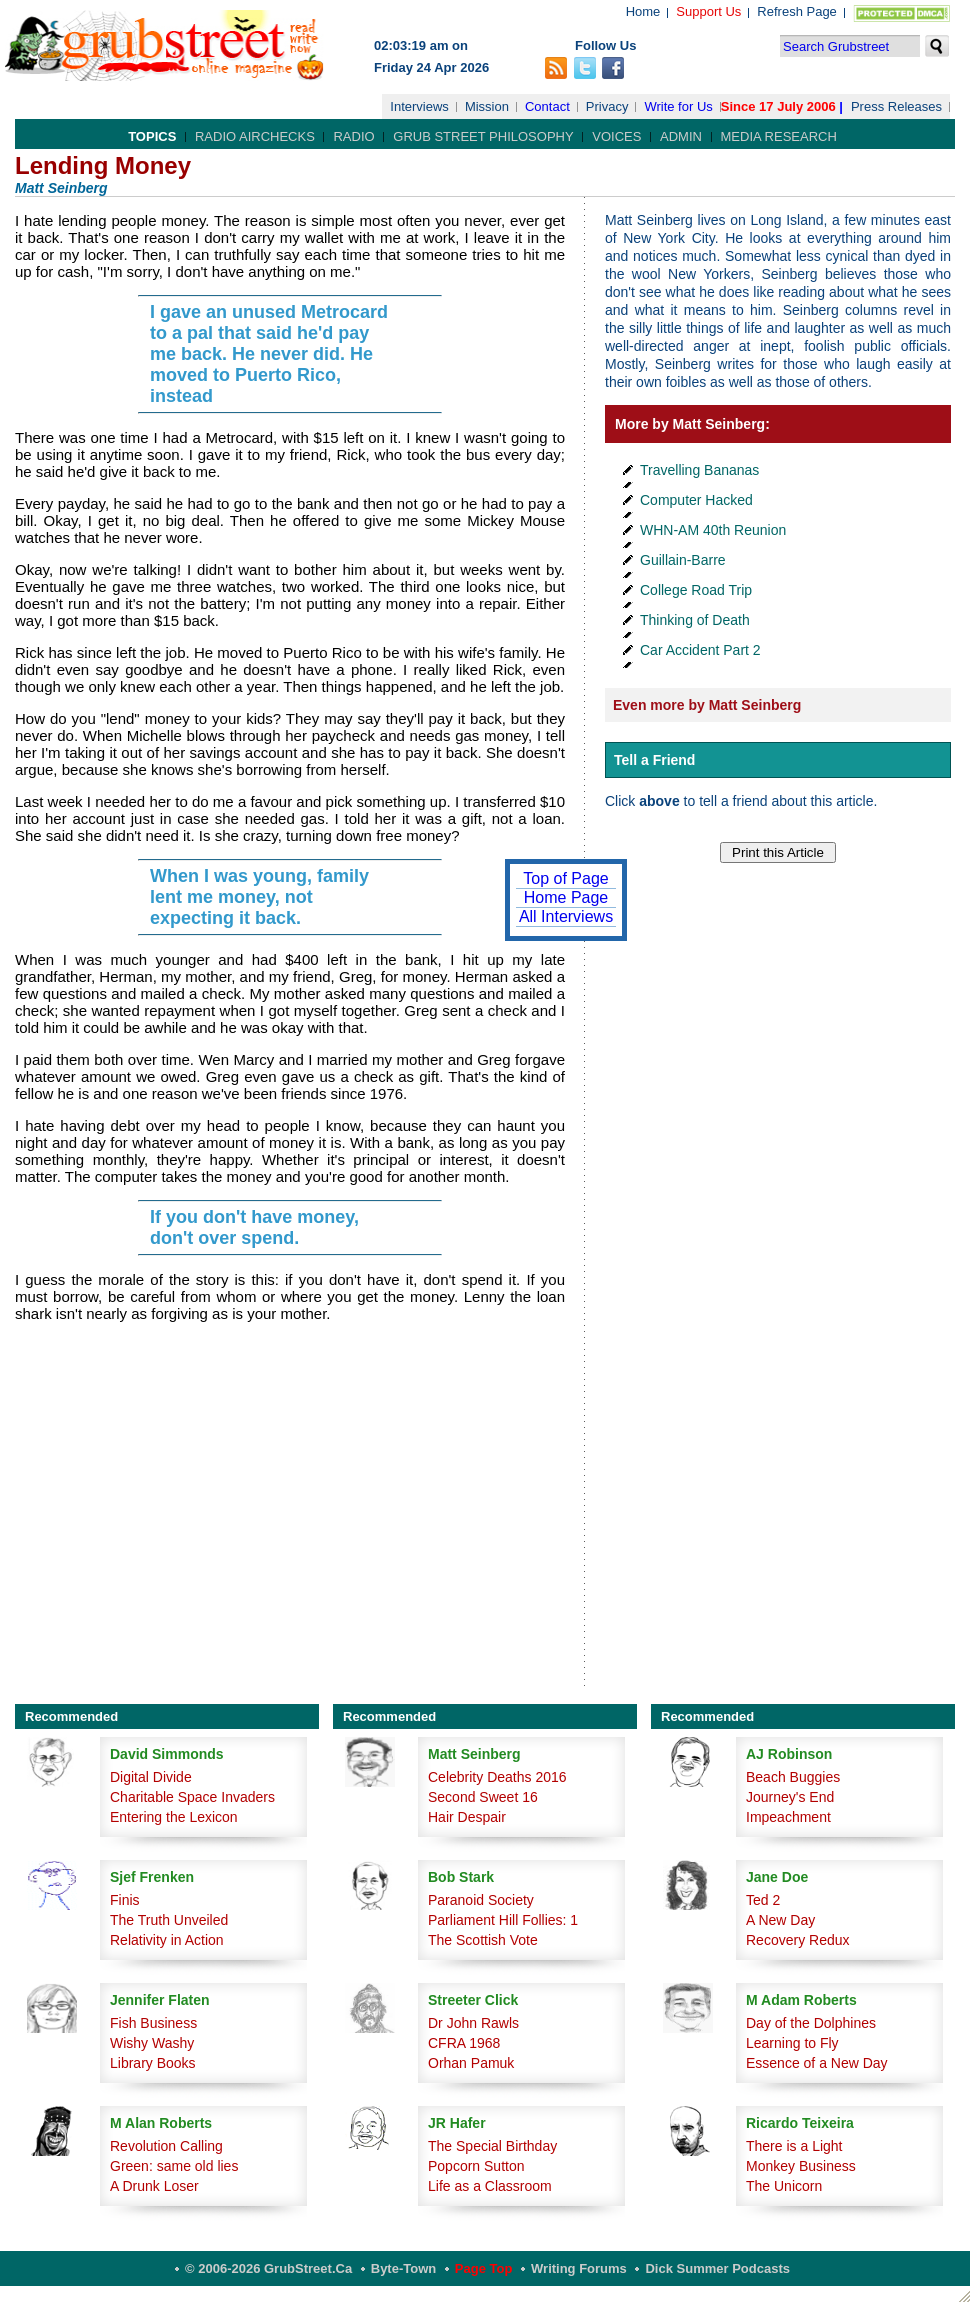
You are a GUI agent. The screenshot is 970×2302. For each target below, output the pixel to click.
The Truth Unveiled (169, 1920)
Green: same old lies (174, 2166)
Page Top (484, 2268)
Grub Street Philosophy (483, 136)
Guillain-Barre (683, 560)
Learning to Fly (792, 2043)
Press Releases (896, 106)
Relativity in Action (167, 1940)
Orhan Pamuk (471, 2063)
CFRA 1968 (464, 2043)
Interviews (419, 106)
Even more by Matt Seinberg (707, 705)
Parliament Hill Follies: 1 (503, 1920)
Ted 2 (763, 1900)
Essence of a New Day (817, 2063)
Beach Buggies (793, 1777)
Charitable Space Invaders (192, 1797)
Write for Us (678, 106)
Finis (125, 1900)
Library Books (153, 2063)
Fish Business (153, 2023)
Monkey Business (801, 2166)
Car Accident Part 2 (700, 650)
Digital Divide (151, 1777)
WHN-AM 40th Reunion (713, 530)
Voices (616, 136)
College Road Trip (696, 590)
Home (643, 11)
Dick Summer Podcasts (717, 2268)
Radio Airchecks (255, 136)
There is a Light (794, 2146)
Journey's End (790, 1797)
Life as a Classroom (490, 2186)
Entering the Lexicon (174, 1817)
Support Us (708, 11)
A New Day (780, 1920)
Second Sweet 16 (483, 1797)
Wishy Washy (152, 2043)
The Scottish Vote (483, 1940)
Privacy (607, 106)
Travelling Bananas (699, 470)
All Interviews (566, 916)
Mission (487, 106)
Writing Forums (579, 2268)
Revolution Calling (166, 2146)
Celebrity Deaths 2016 (497, 1777)
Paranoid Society (481, 1900)
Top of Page (565, 878)
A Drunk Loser (154, 2186)
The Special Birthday (492, 2146)
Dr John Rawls (473, 2023)
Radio (353, 136)
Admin (681, 136)
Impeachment (788, 1817)
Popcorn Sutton (476, 2166)
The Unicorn (784, 2186)
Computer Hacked (696, 500)
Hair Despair (467, 1817)
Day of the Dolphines (811, 2023)
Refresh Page (797, 11)
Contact (547, 106)
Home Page (566, 897)
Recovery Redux (798, 1940)
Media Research (779, 136)
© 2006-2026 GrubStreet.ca (268, 2268)
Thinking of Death (695, 620)
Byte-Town (403, 2268)
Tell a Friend (654, 760)
